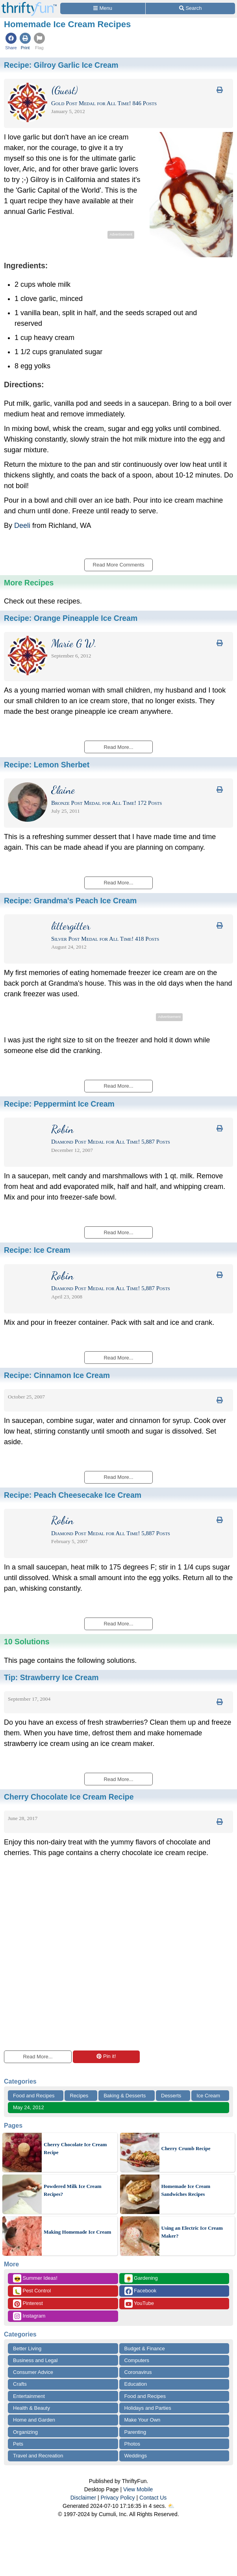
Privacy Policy (117, 2497)
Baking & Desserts (125, 2096)
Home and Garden (34, 2420)
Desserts (171, 2096)
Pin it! (106, 2056)
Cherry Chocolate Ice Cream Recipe (75, 2148)
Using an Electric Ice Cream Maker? (192, 2232)
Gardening (141, 2278)
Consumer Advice (33, 2372)
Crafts (20, 2384)
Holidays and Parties (147, 2408)
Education (135, 2384)
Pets (18, 2444)
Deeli (22, 525)
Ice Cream (208, 2096)
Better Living (27, 2348)
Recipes (79, 2096)
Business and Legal (35, 2360)
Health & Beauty (31, 2408)
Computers (137, 2360)
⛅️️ (171, 2506)
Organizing (25, 2432)
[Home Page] (29, 4)
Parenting (135, 2432)
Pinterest (28, 2303)
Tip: (51, 1677)
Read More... (37, 2057)
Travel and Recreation (38, 2456)
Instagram (29, 2316)
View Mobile (138, 2489)
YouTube (139, 2303)
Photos (132, 2444)
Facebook (140, 2291)
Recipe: (61, 65)
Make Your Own (142, 2420)
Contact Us (153, 2497)
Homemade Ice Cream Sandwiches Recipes (186, 2190)
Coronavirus (138, 2372)
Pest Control (32, 2291)
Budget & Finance (144, 2348)
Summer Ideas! (35, 2278)
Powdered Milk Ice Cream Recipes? (72, 2190)
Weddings (135, 2456)
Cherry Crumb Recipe (186, 2148)
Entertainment (29, 2396)
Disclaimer (83, 2497)
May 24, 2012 (28, 2107)
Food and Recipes (34, 2096)
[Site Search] (190, 8)
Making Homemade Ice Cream (77, 2232)
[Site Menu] (102, 8)
